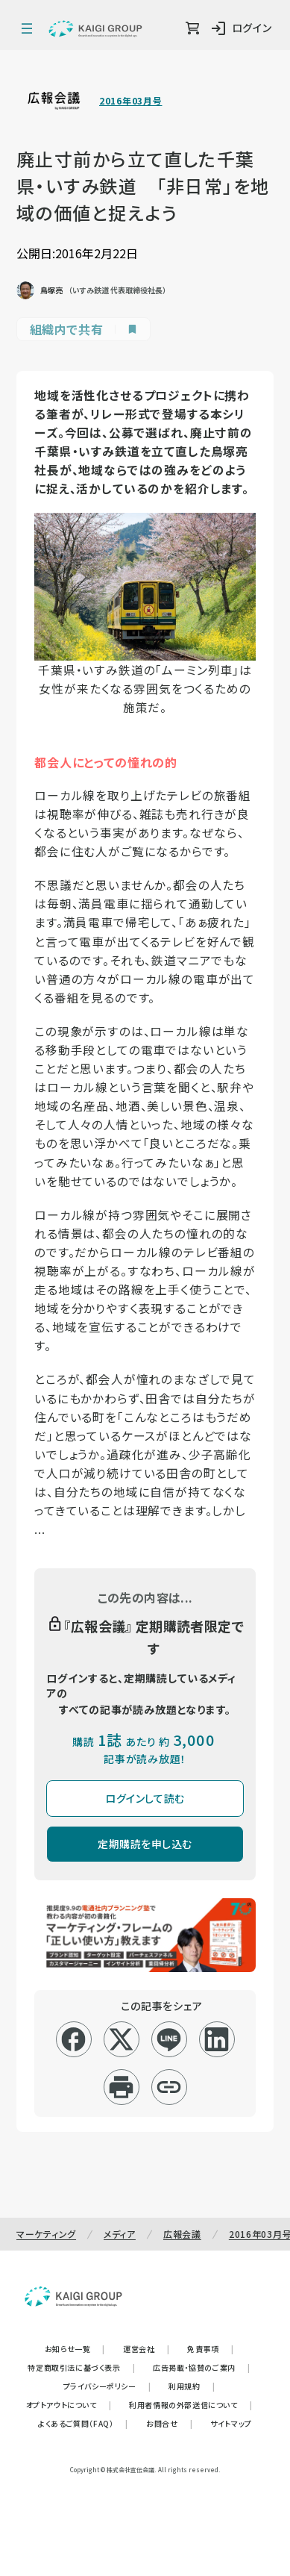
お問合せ (169, 2423)
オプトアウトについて (69, 2404)
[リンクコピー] (169, 2087)
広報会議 (182, 2233)
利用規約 (191, 2386)
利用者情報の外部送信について (190, 2404)
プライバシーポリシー (107, 2386)
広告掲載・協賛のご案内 (201, 2367)
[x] (121, 2039)
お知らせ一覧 (75, 2348)
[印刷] (121, 2087)
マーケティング (46, 2233)
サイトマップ (231, 2423)
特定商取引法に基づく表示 (81, 2367)
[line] (169, 2039)
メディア (120, 2233)
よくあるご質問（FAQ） (83, 2423)
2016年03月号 (130, 101)
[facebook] (73, 2039)
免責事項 (210, 2348)
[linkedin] (216, 2039)
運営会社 (146, 2348)
